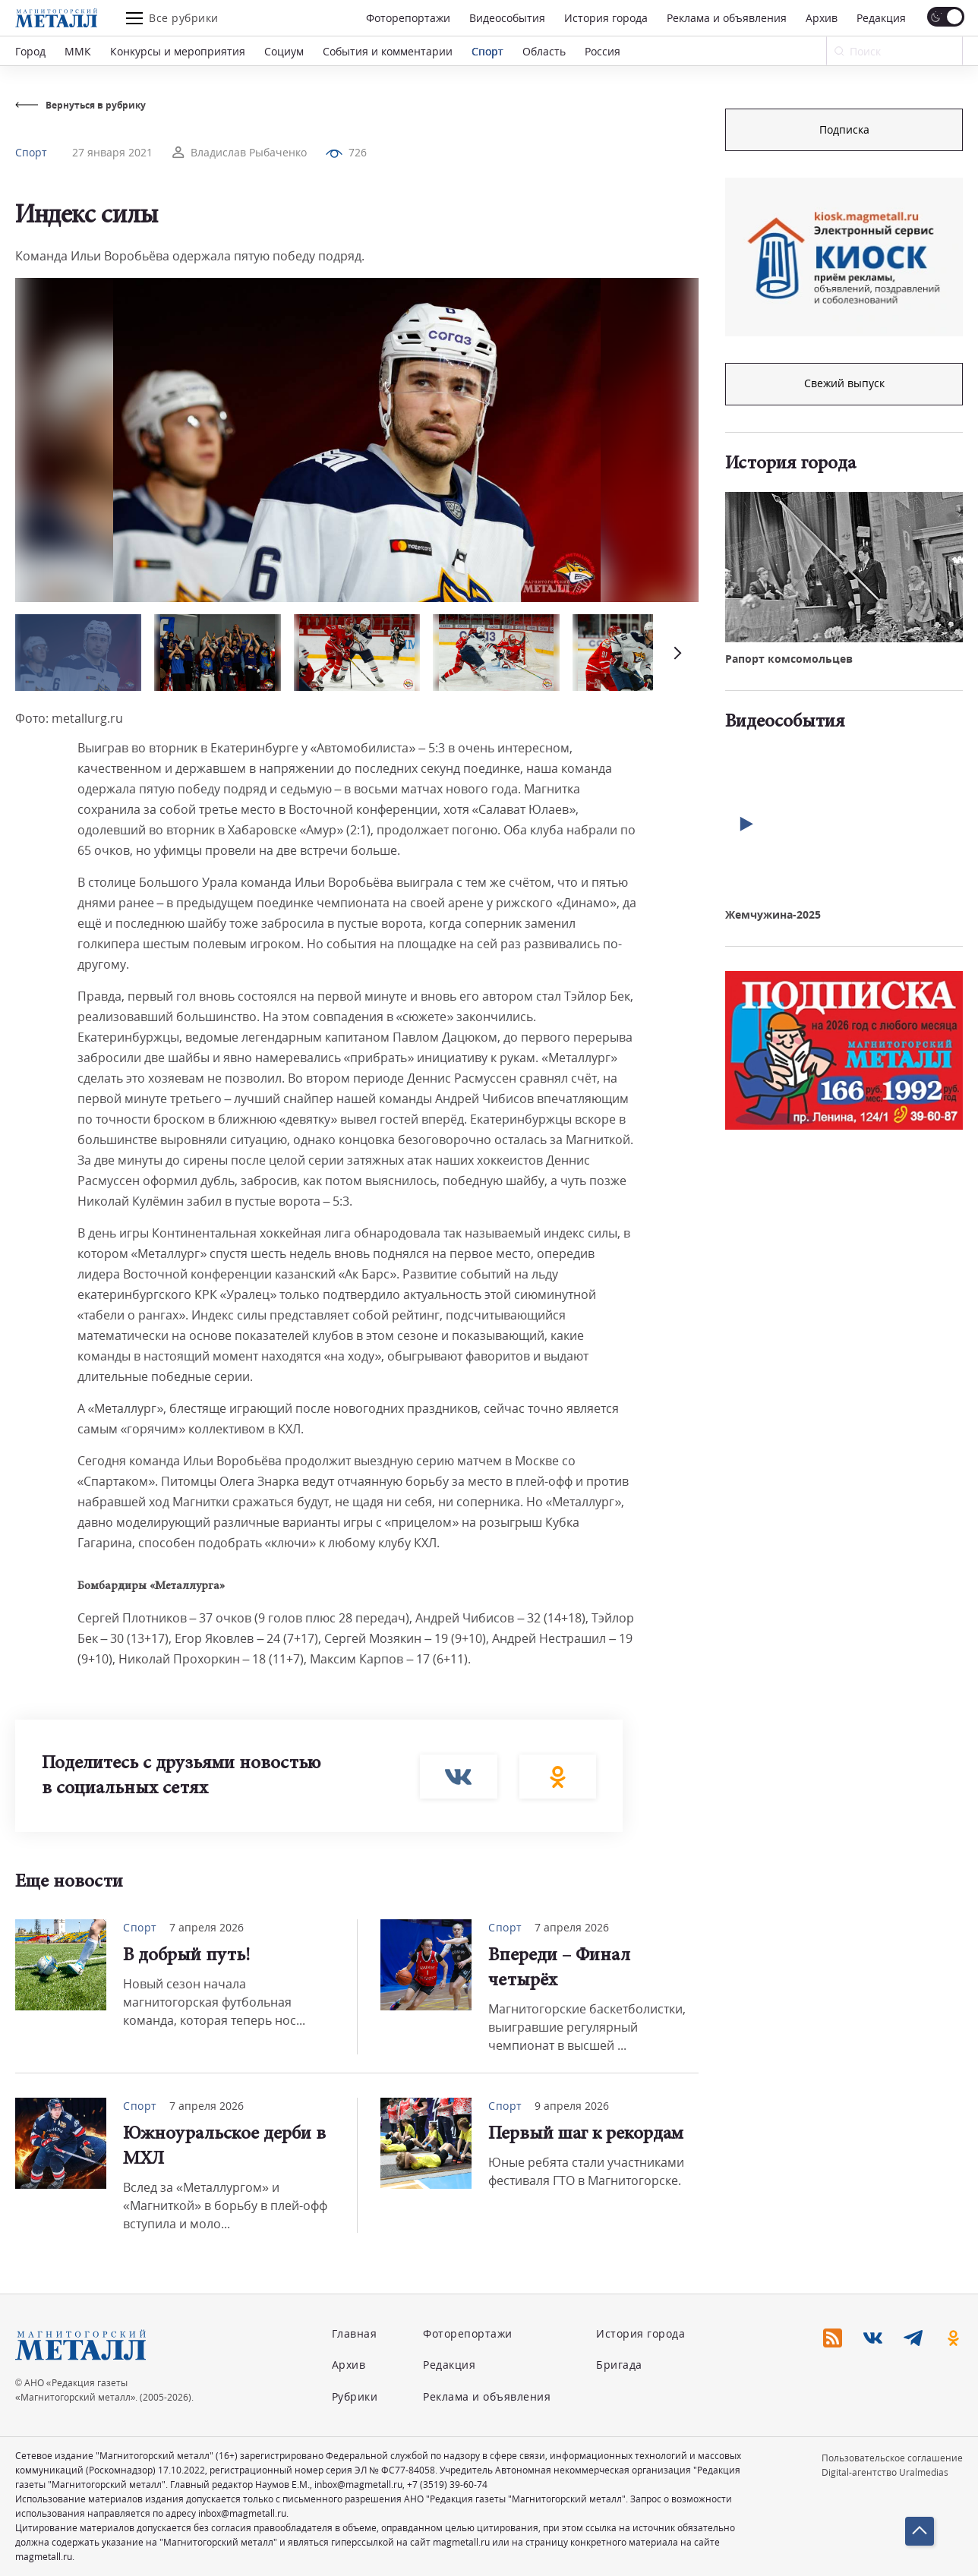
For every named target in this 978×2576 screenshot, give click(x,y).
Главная (354, 2333)
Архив (822, 18)
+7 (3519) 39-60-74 (447, 2484)
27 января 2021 (112, 152)
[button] (676, 652)
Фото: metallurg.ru (69, 718)
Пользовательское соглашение (892, 2457)
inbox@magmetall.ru (358, 2484)
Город (30, 51)
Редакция (881, 18)
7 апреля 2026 (206, 1927)
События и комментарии (388, 51)
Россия (602, 51)
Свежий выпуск (844, 383)
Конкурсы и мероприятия (177, 51)
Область (544, 51)
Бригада (619, 2364)
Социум (284, 51)
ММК (78, 51)
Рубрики (355, 2396)
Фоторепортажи (408, 18)
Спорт (487, 51)
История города (606, 18)
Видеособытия (507, 18)
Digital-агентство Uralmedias (885, 2472)
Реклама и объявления (727, 18)
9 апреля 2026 (572, 2105)
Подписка (844, 129)
